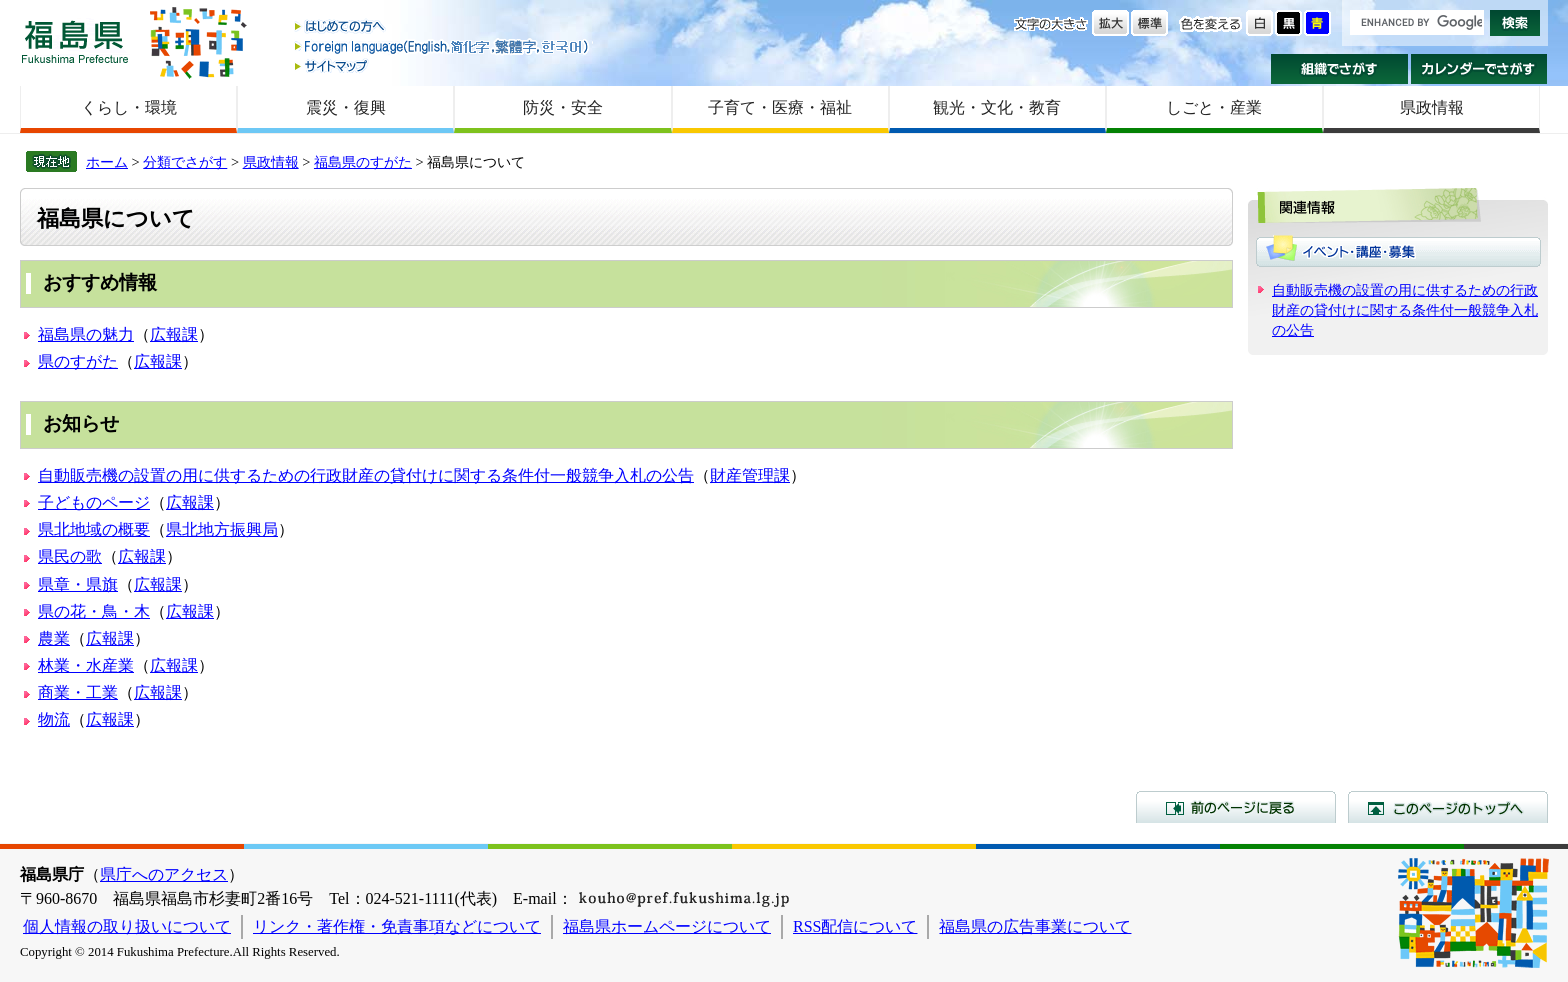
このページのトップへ (1448, 807)
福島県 (75, 41)
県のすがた (78, 361)
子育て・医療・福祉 (780, 107)
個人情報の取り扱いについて (127, 926)
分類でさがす (185, 162)
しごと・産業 (1214, 107)
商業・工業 (78, 692)
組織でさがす (1339, 69)
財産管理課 (750, 475)
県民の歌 (70, 556)
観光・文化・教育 (997, 107)
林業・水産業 (86, 665)
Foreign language (443, 46)
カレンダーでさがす (1479, 69)
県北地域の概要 (94, 529)
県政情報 (1432, 107)
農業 (54, 638)
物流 (54, 719)
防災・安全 (563, 107)
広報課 (174, 334)
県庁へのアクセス (164, 874)
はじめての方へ (443, 27)
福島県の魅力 (86, 334)
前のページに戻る (1236, 807)
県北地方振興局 (222, 529)
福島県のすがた (363, 162)
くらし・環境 (129, 107)
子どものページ (94, 502)
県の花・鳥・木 (94, 611)
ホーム (107, 162)
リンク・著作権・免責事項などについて (397, 926)
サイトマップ (443, 65)
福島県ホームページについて (667, 926)
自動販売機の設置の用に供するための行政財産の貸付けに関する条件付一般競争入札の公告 (366, 475)
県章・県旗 (78, 584)
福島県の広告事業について (1035, 926)
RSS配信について (855, 926)
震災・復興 (346, 107)
